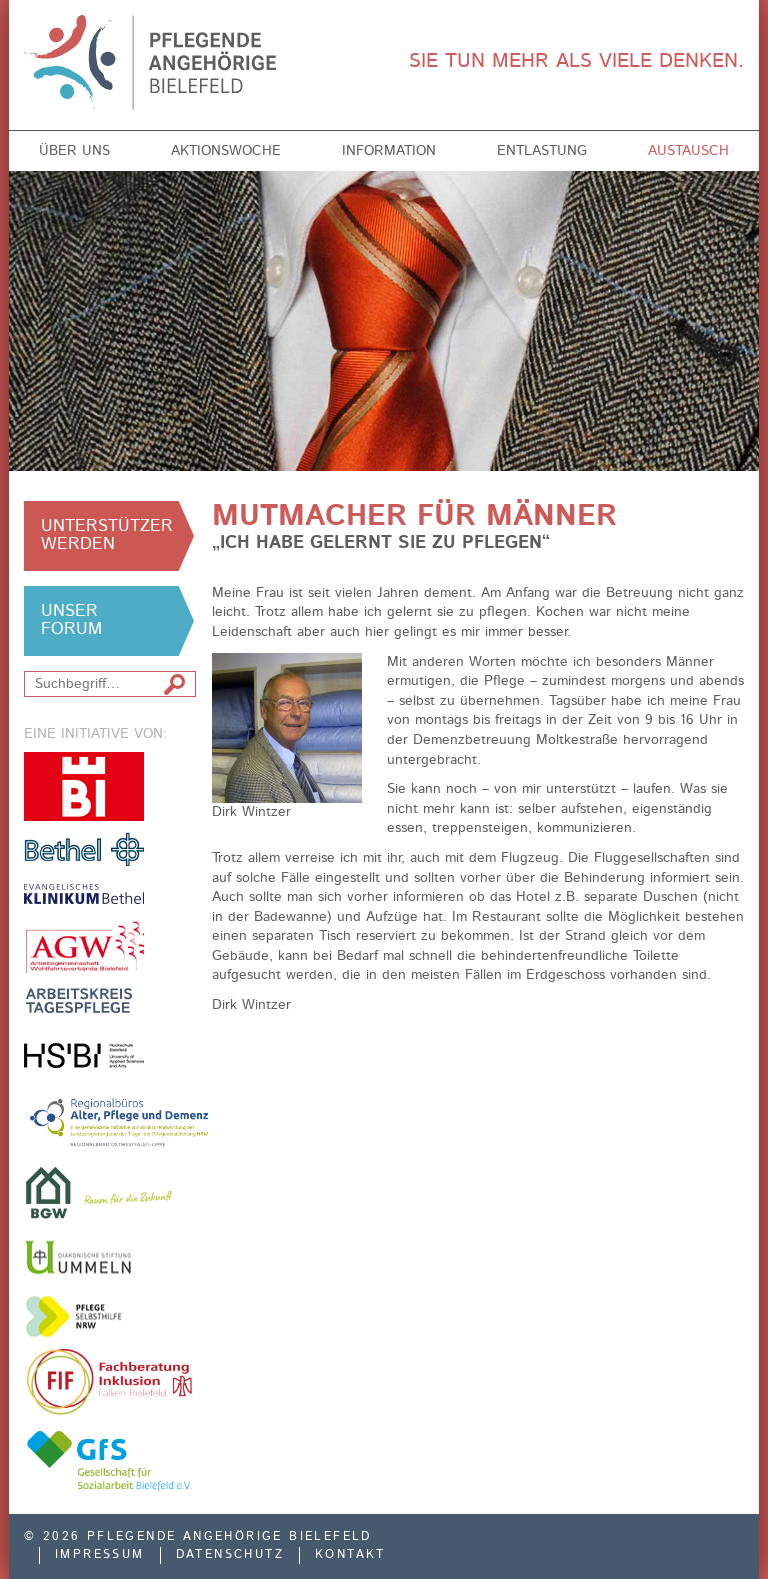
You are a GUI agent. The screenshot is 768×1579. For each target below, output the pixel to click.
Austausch (688, 151)
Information (389, 151)
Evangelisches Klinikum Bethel (84, 893)
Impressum (100, 1555)
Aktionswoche (226, 151)
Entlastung (542, 151)
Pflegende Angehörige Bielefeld (165, 62)
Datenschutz (230, 1555)
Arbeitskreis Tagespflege (84, 1000)
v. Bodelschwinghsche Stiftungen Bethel (84, 848)
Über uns (74, 151)
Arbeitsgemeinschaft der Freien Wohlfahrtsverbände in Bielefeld (84, 947)
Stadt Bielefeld (84, 786)
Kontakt (350, 1555)
